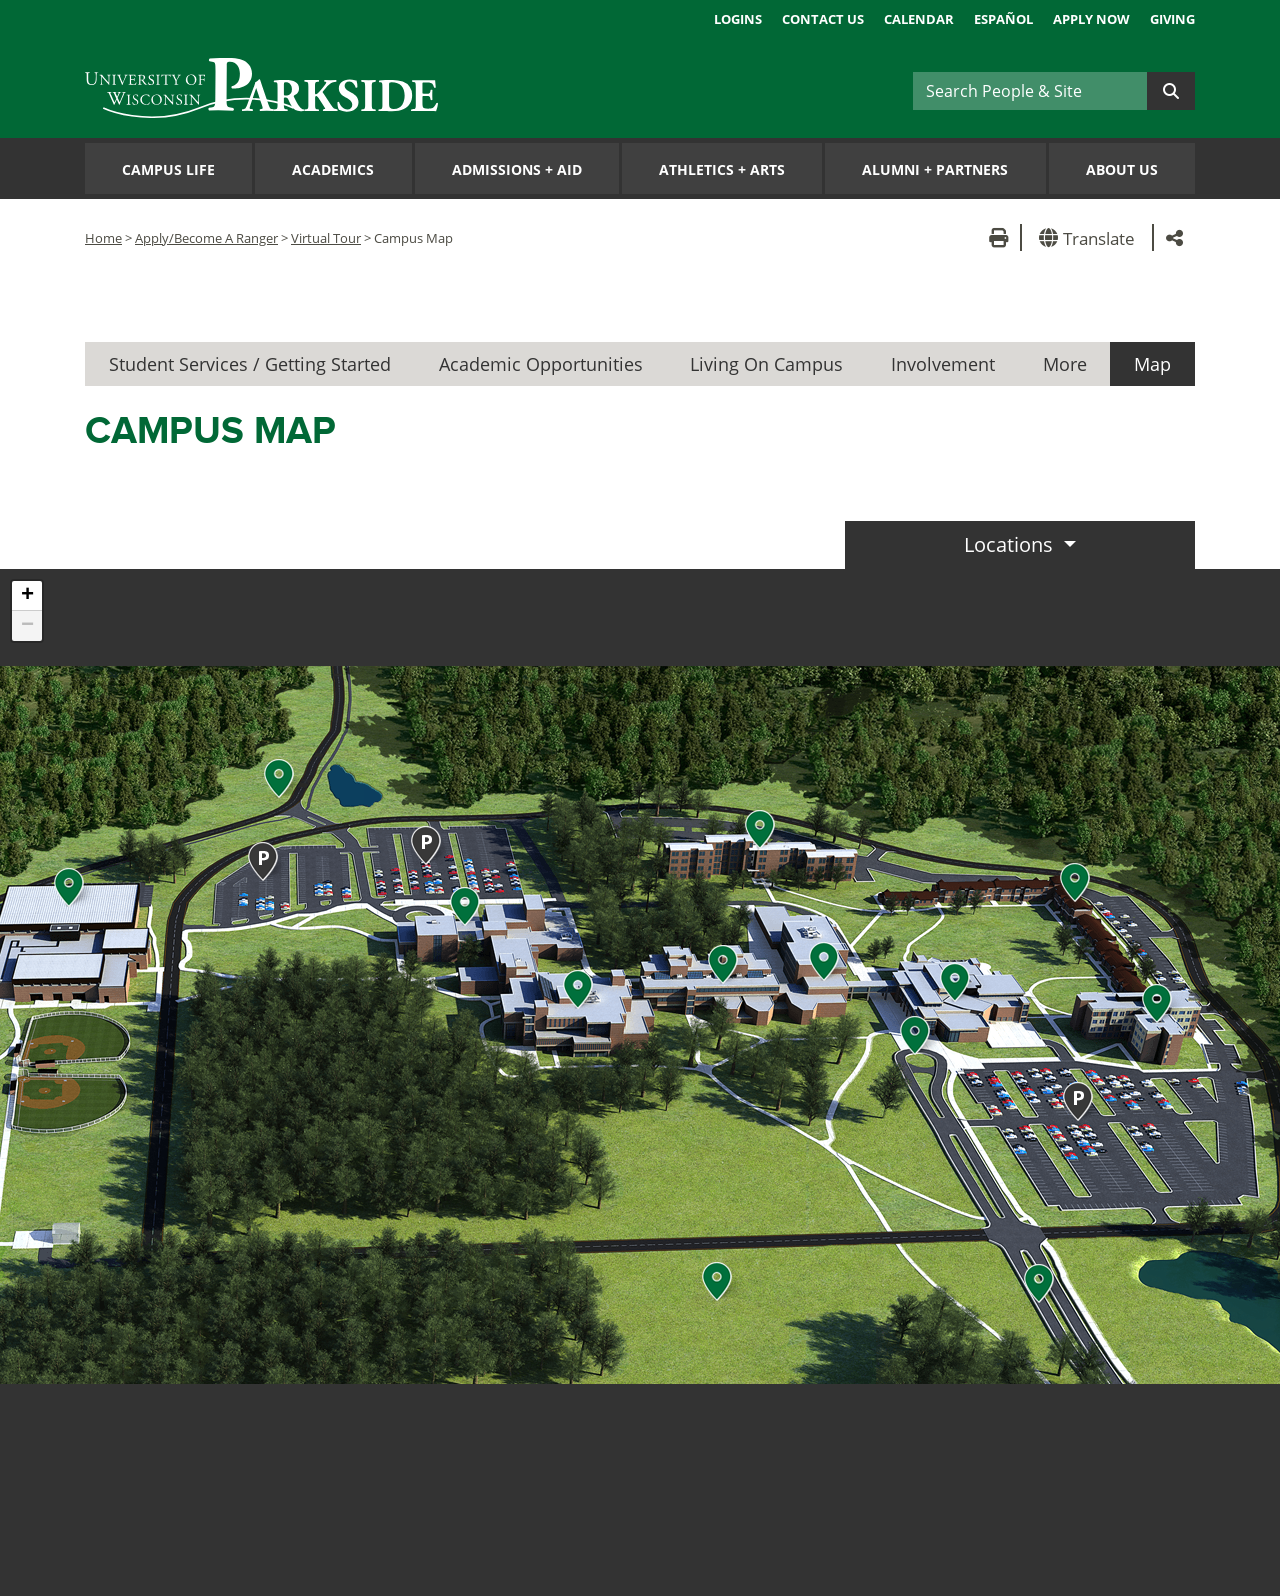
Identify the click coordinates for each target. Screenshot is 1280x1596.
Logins (738, 19)
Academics (333, 169)
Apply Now (1091, 19)
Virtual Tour (326, 238)
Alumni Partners (935, 169)
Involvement (943, 364)
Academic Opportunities (541, 364)
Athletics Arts (722, 169)
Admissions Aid (517, 169)
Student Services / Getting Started (250, 364)
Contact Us (823, 19)
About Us (1122, 169)
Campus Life (168, 169)
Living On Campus (766, 364)
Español (1003, 19)
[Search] (1030, 91)
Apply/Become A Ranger (206, 238)
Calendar (919, 19)
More (1065, 364)
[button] (1090, 237)
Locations (1011, 544)
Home (103, 238)
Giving (1172, 19)
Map (1152, 364)
